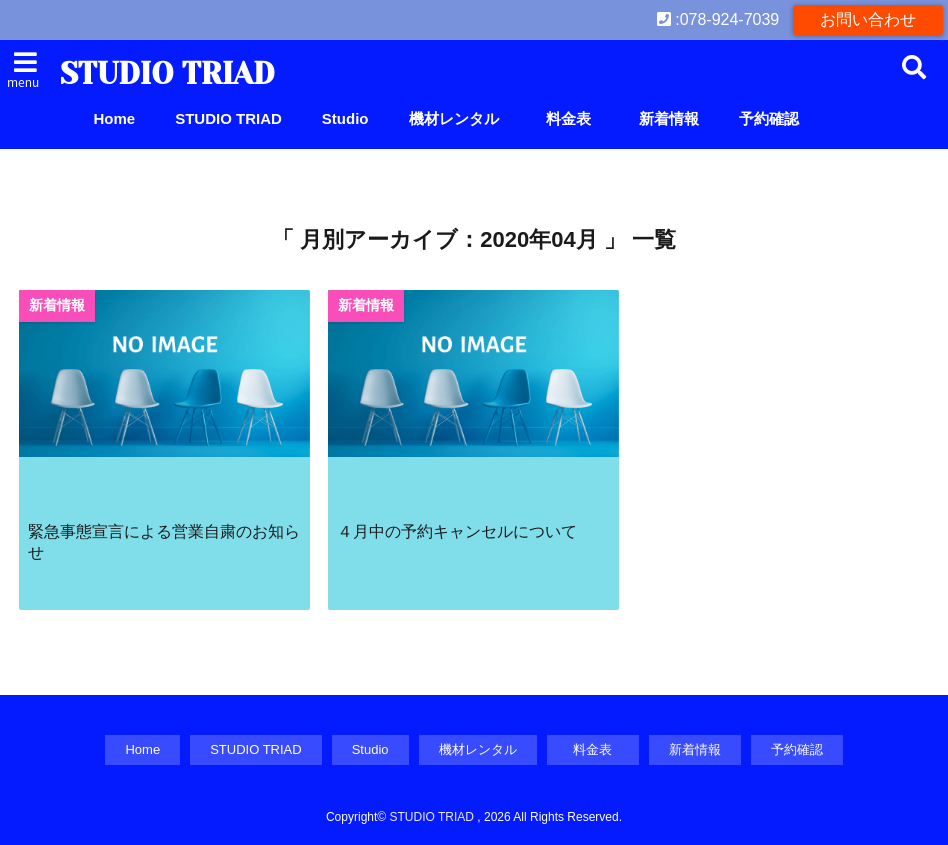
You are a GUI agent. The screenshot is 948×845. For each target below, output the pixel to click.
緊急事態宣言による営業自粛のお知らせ (164, 541)
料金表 (576, 118)
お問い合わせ (868, 19)
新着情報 (669, 118)
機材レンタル (454, 118)
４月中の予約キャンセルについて (457, 531)
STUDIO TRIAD (167, 74)
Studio (345, 118)
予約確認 (769, 118)
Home (115, 118)
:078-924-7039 (718, 19)
